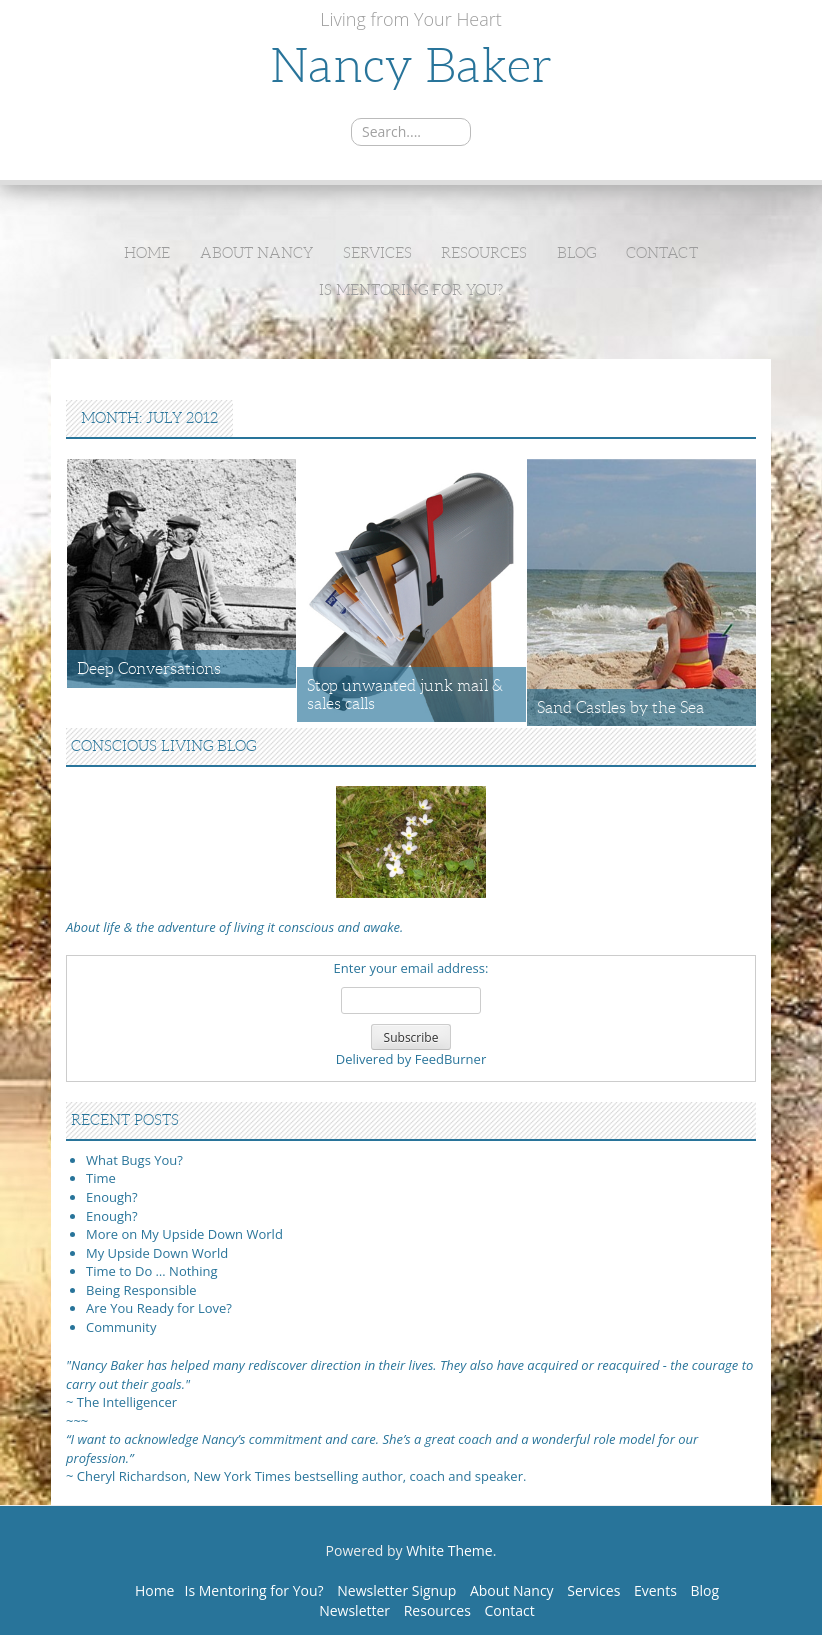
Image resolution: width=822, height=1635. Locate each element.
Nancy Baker (411, 65)
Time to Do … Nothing (152, 1271)
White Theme (449, 1550)
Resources (484, 253)
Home (147, 253)
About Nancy (256, 253)
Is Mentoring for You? (411, 290)
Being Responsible (141, 1290)
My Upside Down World (157, 1253)
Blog (576, 253)
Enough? (112, 1197)
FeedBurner (451, 1059)
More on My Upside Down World (184, 1234)
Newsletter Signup (396, 1590)
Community (121, 1327)
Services (377, 253)
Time (101, 1178)
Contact (662, 253)
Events (655, 1590)
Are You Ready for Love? (159, 1308)
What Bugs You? (134, 1160)
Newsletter (354, 1610)
